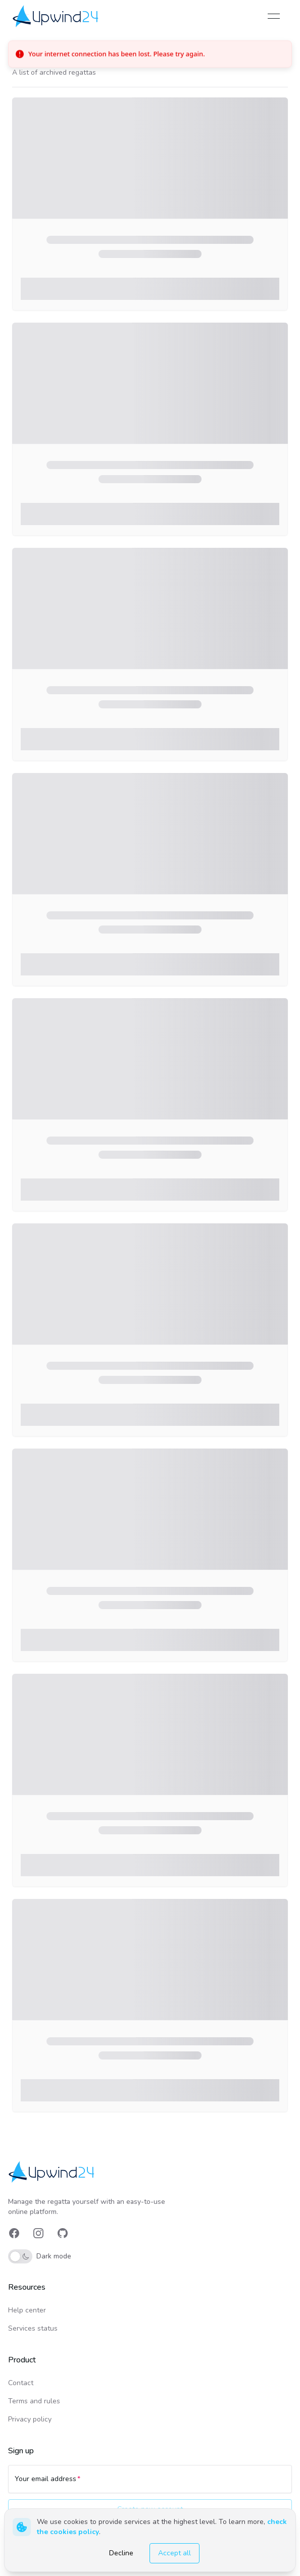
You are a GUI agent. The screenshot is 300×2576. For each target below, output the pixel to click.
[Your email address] (150, 2484)
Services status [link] (33, 2328)
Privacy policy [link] (30, 2419)
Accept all (174, 2553)
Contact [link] (20, 2383)
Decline (121, 2553)
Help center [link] (27, 2310)
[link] (56, 16)
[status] (150, 54)
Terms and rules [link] (34, 2401)
